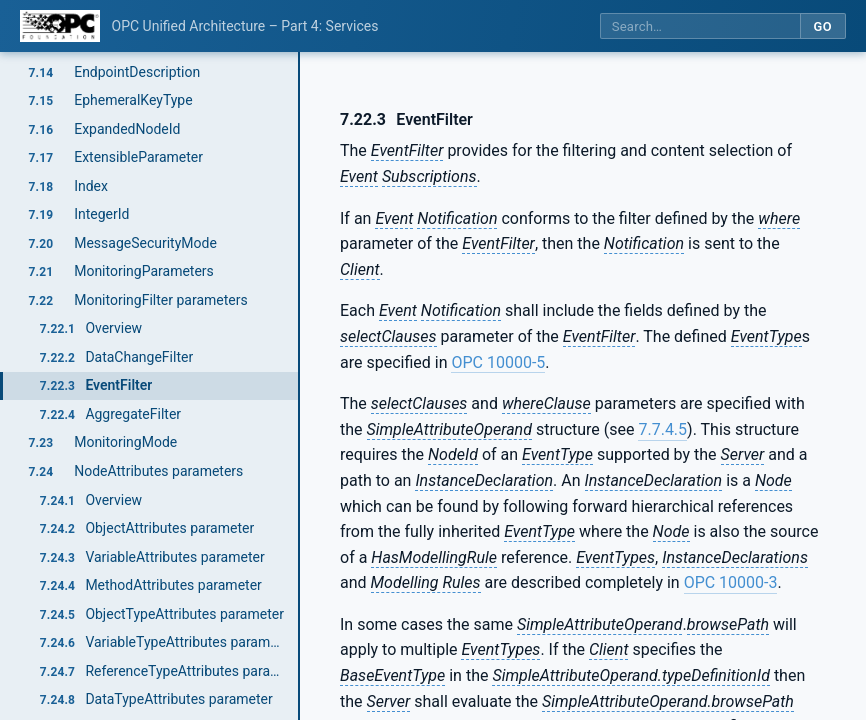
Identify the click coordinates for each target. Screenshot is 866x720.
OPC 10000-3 (731, 582)
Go (822, 26)
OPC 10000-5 (498, 362)
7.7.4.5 (662, 429)
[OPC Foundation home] (60, 26)
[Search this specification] (700, 26)
